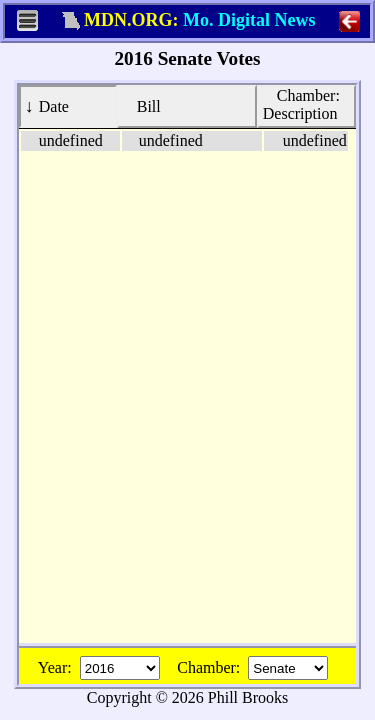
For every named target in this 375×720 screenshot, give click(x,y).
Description (303, 103)
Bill (142, 105)
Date (47, 106)
